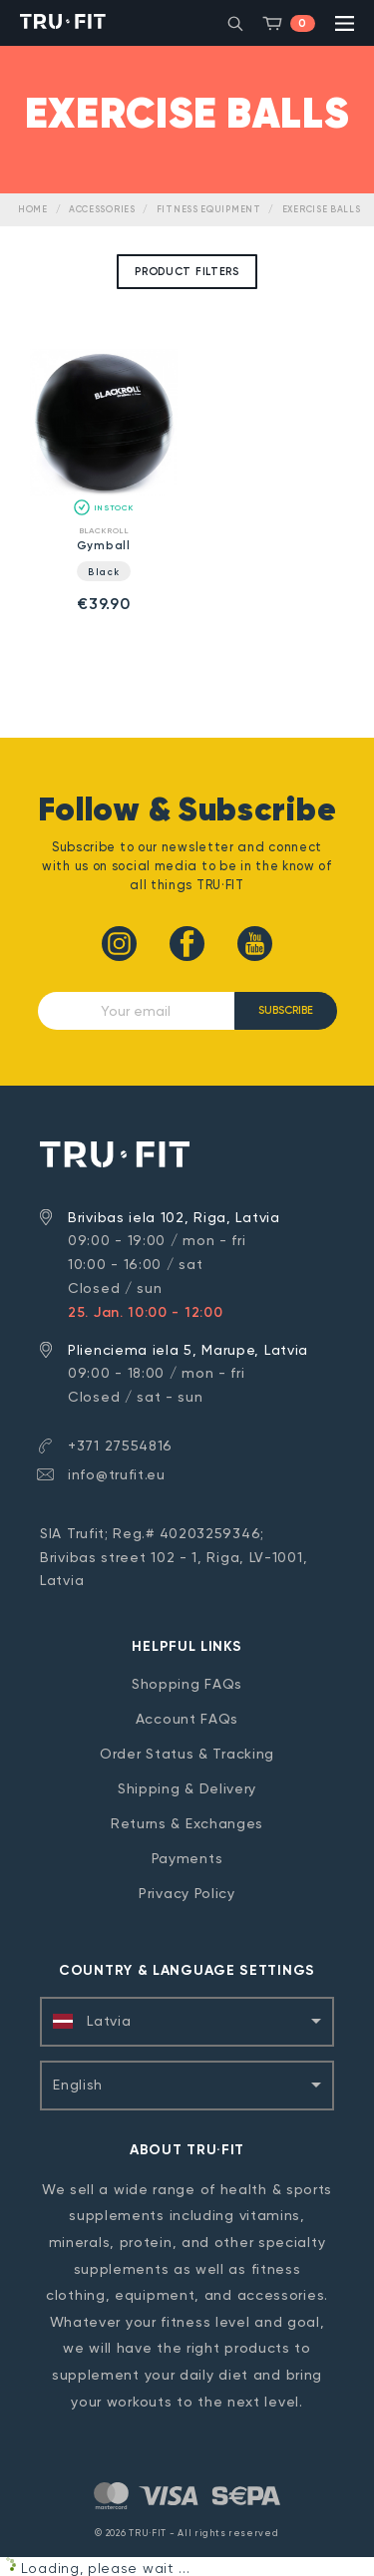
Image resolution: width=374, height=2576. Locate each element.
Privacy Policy (187, 1893)
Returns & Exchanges (187, 1823)
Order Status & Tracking (187, 1754)
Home (33, 209)
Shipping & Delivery (187, 1788)
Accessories (102, 209)
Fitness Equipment (209, 209)
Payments (187, 1858)
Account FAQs (187, 1719)
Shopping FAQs (187, 1684)
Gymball (104, 545)
